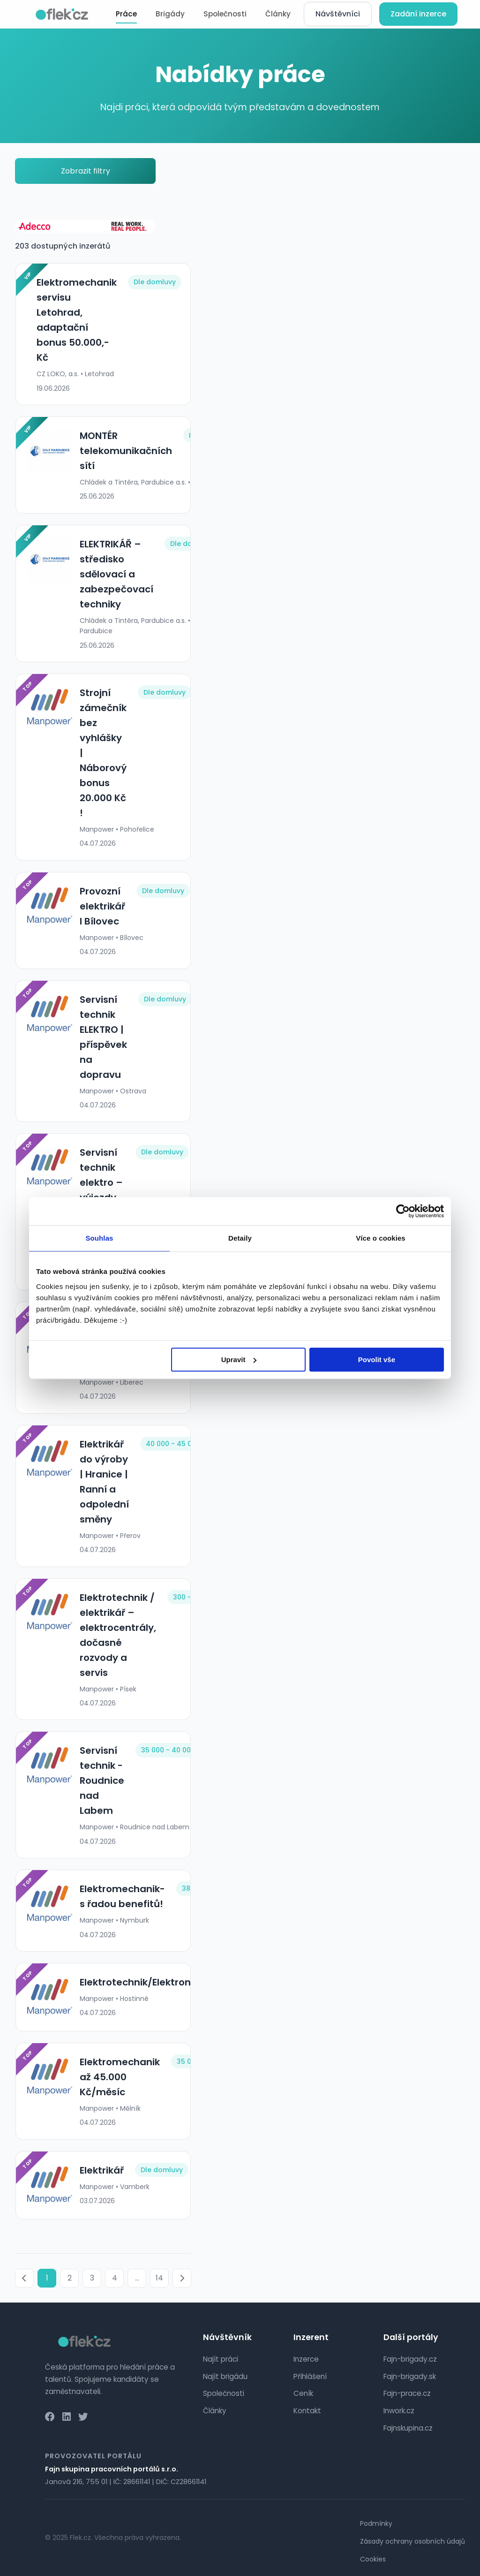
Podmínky (376, 2523)
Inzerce (306, 2359)
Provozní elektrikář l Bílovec (102, 906)
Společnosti (225, 14)
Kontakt (307, 2411)
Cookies (373, 2559)
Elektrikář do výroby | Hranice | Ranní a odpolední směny (103, 1482)
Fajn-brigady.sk (409, 2376)
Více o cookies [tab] (380, 1238)
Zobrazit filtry (85, 171)
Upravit (239, 1360)
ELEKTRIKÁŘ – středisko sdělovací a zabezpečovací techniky (116, 574)
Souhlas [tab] (99, 1238)
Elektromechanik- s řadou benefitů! (122, 1896)
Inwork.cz (398, 2411)
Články (278, 14)
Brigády (170, 14)
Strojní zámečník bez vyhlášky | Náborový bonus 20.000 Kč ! (102, 752)
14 (159, 2278)
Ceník (303, 2393)
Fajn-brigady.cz (410, 2359)
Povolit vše (376, 1360)
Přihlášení (310, 2376)
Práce (126, 14)
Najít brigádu (225, 2376)
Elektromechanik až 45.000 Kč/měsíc (119, 2077)
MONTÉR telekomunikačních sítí (125, 450)
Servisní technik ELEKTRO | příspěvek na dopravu (103, 1037)
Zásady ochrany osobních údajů (412, 2541)
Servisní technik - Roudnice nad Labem (101, 1780)
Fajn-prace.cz (407, 2393)
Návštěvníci (337, 13)
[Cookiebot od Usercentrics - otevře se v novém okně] (403, 1211)
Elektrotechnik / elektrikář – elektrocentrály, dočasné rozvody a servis (117, 1635)
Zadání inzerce (418, 13)
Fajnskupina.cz (408, 2428)
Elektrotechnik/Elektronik (138, 1982)
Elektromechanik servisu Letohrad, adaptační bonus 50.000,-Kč (76, 320)
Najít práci (220, 2359)
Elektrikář (101, 2170)
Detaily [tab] (240, 1238)
